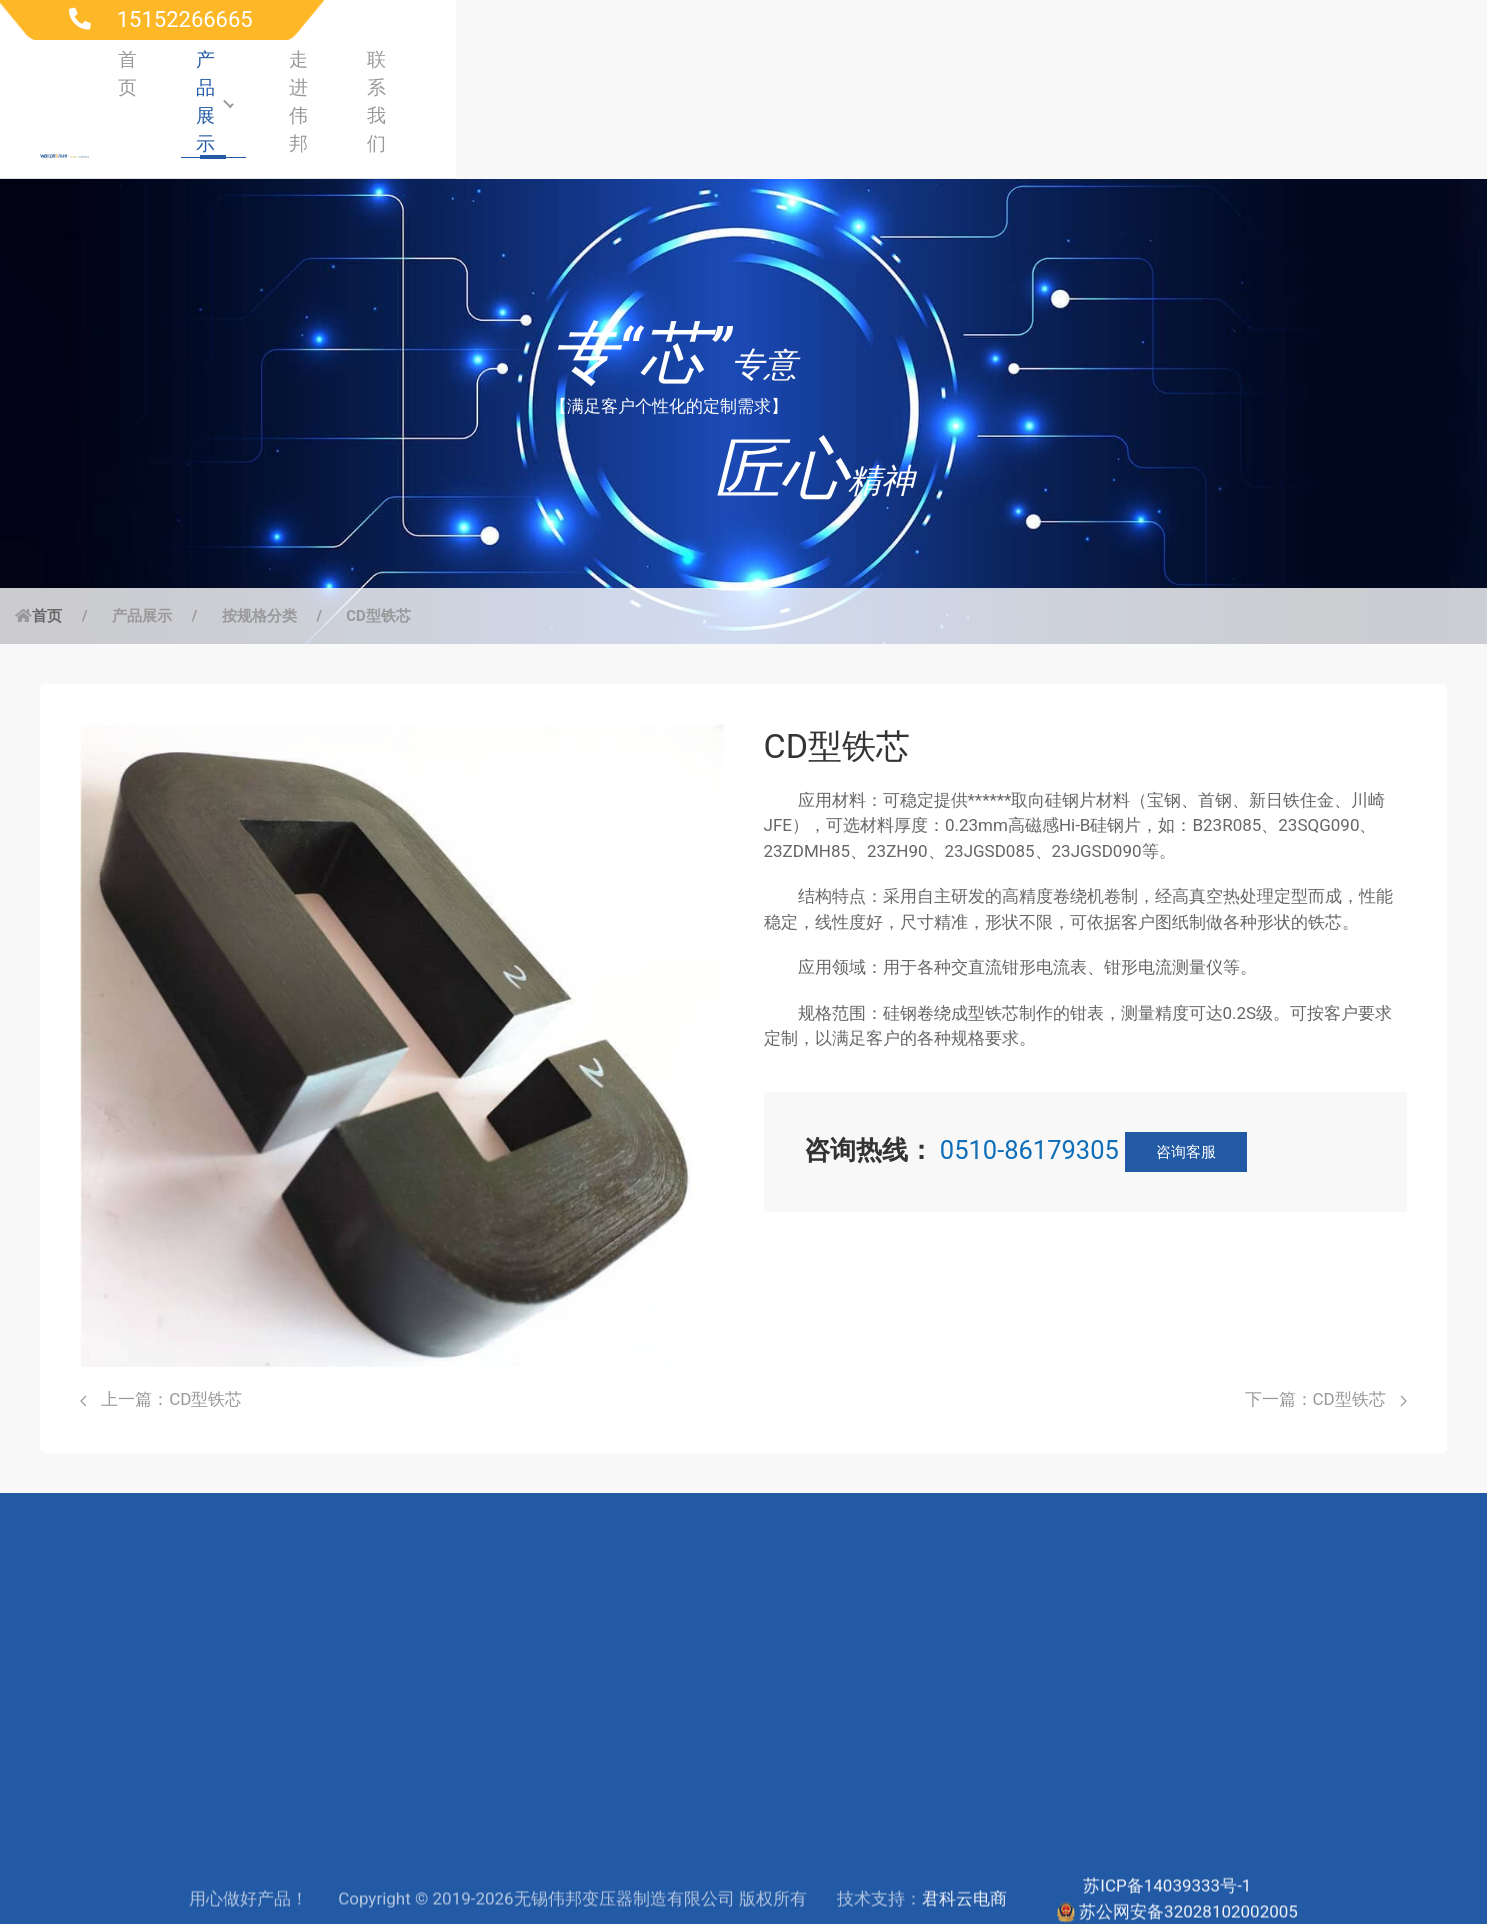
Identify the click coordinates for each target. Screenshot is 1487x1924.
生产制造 (797, 1756)
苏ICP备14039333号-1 (1167, 1863)
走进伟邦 (1240, 69)
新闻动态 (797, 1827)
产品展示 (1095, 69)
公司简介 (797, 1685)
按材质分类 (186, 1756)
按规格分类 (259, 548)
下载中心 (591, 1721)
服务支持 (591, 1685)
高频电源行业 (401, 1721)
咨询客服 (1186, 1084)
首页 (969, 69)
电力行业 (384, 1685)
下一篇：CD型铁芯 (1326, 1331)
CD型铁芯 (378, 548)
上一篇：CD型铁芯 (161, 1331)
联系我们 (1378, 69)
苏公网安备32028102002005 (1188, 1889)
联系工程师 (599, 1756)
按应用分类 (186, 1721)
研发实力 (797, 1721)
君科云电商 (964, 1876)
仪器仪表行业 (401, 1756)
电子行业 (384, 1792)
